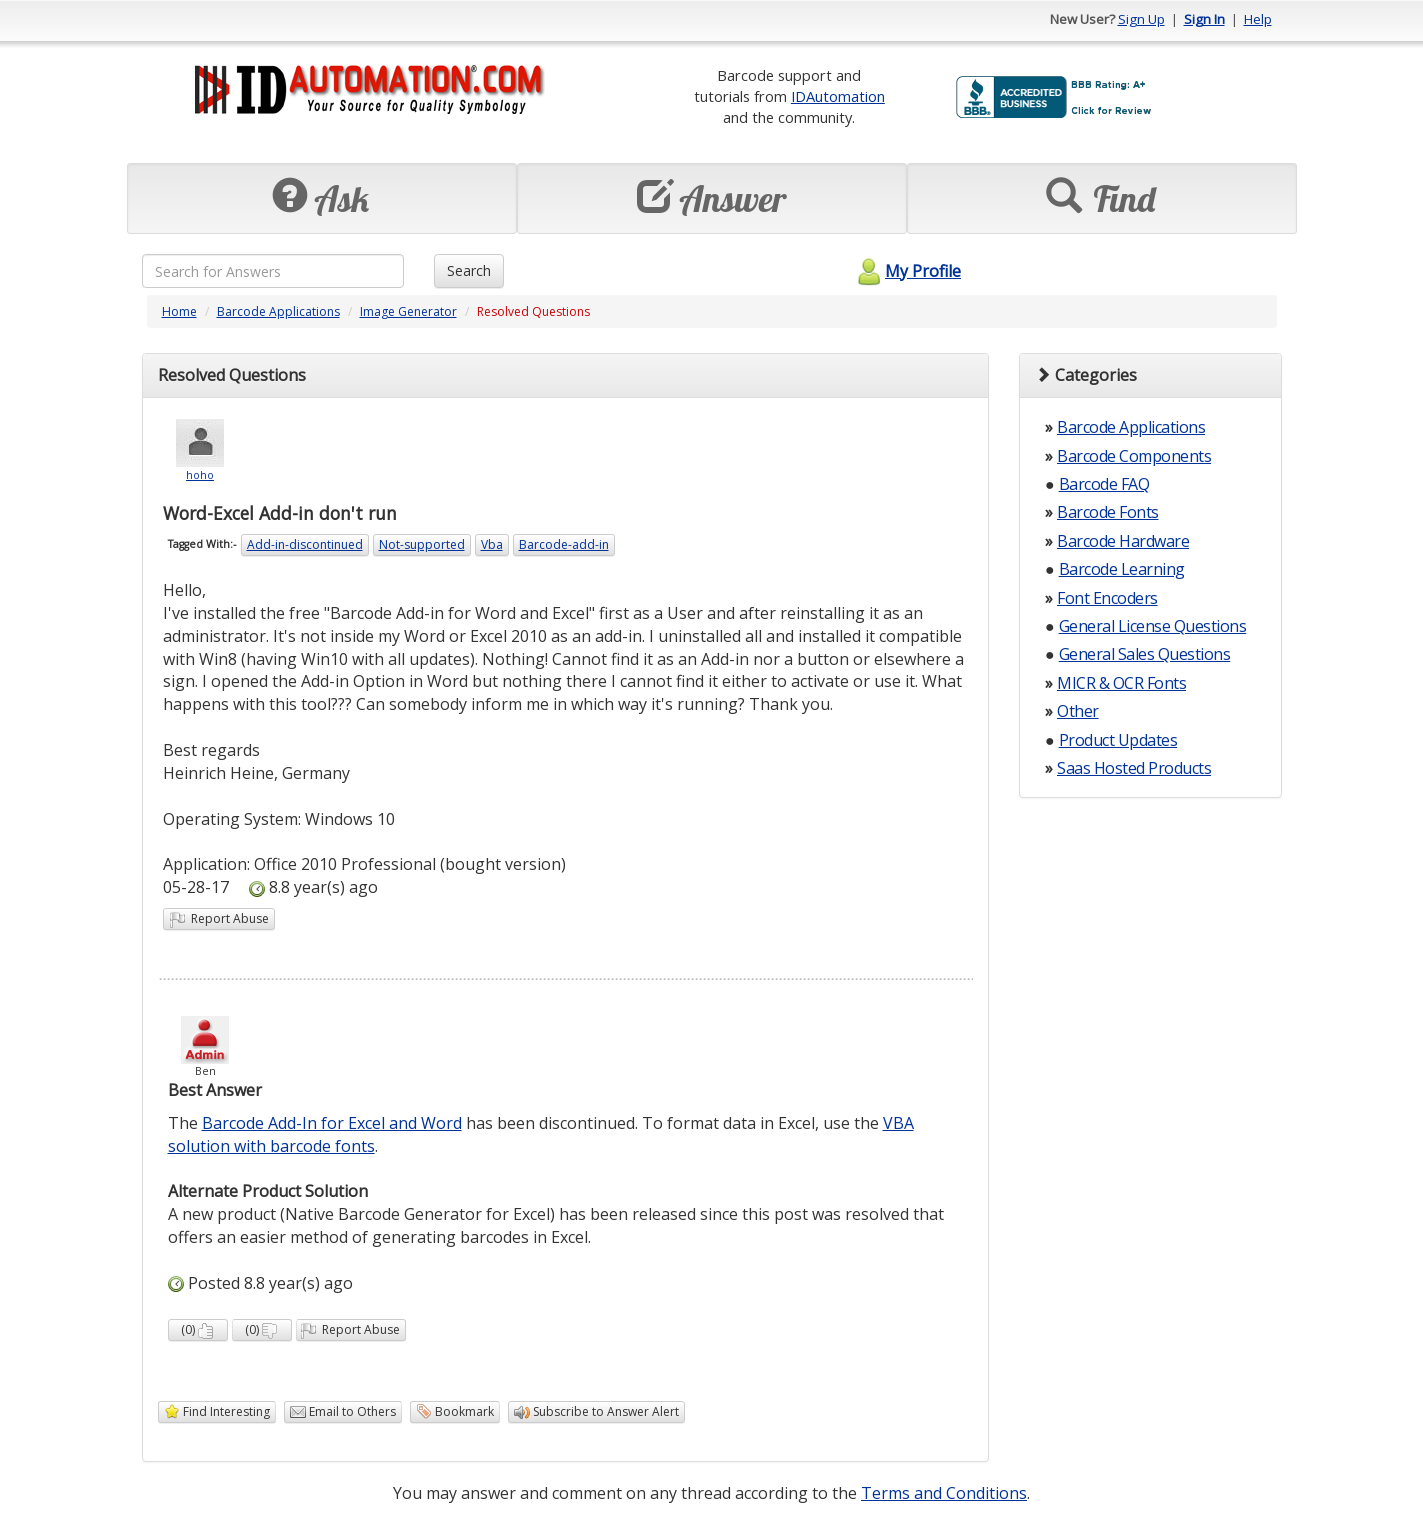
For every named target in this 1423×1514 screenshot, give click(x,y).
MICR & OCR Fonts (1121, 683)
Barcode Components (1134, 456)
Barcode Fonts (1108, 512)
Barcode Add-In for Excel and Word (332, 1123)
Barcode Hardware (1123, 541)
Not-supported (422, 544)
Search (469, 270)
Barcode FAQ (1104, 484)
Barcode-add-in (564, 544)
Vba (492, 544)
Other (1078, 711)
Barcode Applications (278, 311)
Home (179, 311)
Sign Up (1141, 19)
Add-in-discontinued (305, 544)
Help (1258, 19)
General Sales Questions (1145, 654)
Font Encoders (1107, 598)
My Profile (906, 271)
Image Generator (408, 311)
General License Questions (1153, 626)
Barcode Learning (1122, 569)
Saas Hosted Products (1134, 768)
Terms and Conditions (944, 1493)
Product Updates (1118, 740)
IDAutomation (838, 96)
